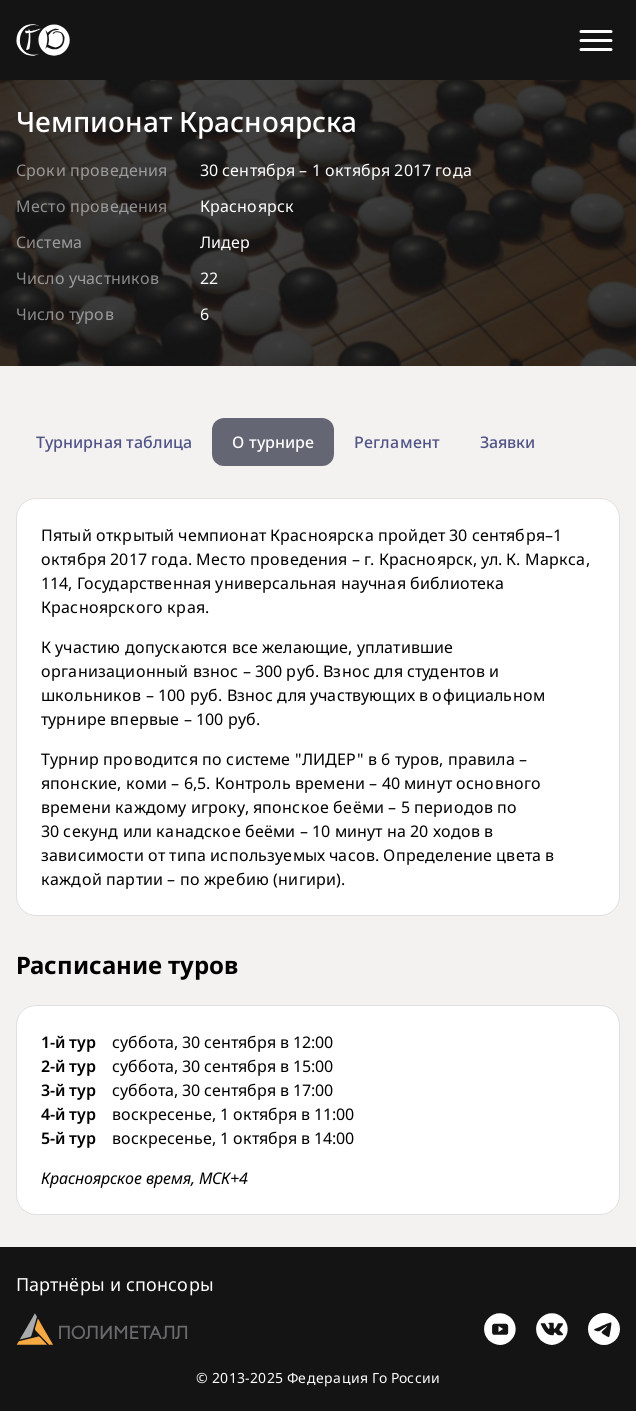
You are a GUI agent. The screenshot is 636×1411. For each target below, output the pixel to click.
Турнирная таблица (114, 442)
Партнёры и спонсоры (115, 1284)
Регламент (397, 442)
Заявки (507, 442)
